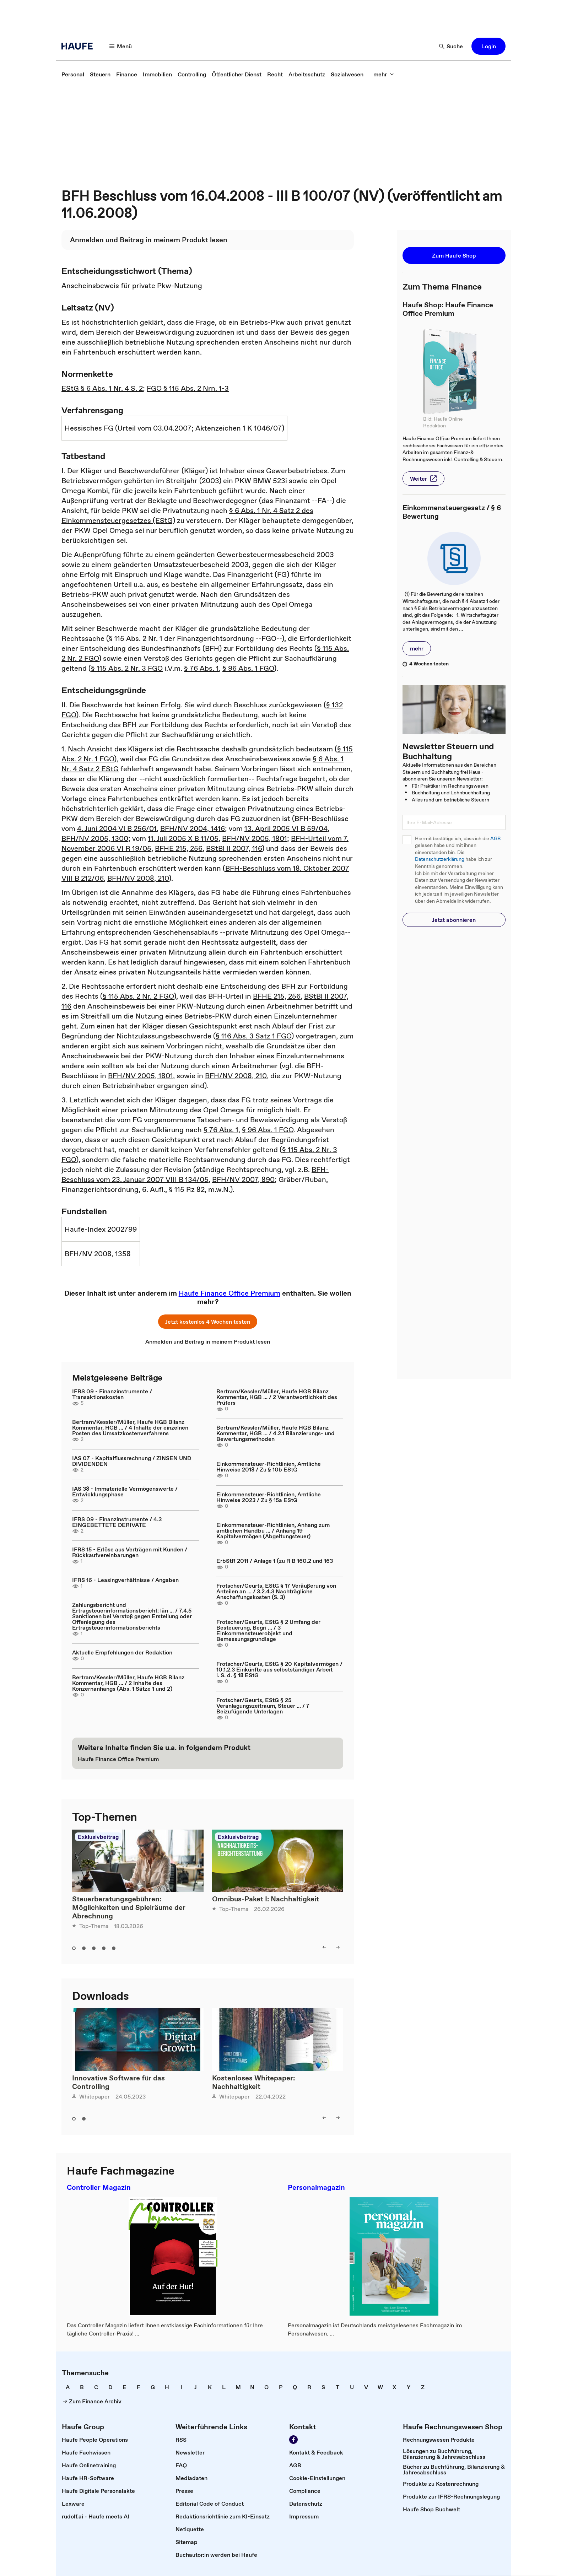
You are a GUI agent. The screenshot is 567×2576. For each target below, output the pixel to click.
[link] (72, 74)
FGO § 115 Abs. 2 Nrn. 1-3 (188, 388)
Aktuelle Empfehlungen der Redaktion (122, 1652)
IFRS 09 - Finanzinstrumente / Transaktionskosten (112, 1394)
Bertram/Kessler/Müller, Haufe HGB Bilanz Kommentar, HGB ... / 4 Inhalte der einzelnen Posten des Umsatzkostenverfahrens (130, 1427)
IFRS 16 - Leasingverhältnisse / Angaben (125, 1580)
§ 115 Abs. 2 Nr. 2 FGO (138, 996)
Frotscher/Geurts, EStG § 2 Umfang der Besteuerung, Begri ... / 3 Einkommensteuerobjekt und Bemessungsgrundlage (268, 1630)
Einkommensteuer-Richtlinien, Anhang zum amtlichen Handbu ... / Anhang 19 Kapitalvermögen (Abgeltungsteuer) (273, 1530)
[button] (488, 46)
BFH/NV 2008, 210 (138, 878)
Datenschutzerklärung (439, 859)
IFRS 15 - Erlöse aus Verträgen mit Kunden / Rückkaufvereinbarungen (129, 1552)
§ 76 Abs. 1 (201, 668)
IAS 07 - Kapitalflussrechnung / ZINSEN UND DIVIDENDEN (131, 1461)
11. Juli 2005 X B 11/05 (183, 838)
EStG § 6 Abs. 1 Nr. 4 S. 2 (102, 388)
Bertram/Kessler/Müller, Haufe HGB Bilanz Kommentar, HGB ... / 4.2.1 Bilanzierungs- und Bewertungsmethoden (275, 1433)
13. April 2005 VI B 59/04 (286, 828)
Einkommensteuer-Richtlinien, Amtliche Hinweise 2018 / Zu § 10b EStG (268, 1466)
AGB (495, 838)
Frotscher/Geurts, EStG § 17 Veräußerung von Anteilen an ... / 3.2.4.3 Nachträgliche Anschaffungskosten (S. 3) (276, 1591)
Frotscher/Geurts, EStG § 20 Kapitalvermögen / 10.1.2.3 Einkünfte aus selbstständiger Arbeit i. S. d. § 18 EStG (279, 1669)
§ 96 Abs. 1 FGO (248, 668)
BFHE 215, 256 (178, 848)
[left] (324, 1947)
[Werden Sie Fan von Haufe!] (293, 2439)
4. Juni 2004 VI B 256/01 (117, 828)
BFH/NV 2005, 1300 (94, 838)
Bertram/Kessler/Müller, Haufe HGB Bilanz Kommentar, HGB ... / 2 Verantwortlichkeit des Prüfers (276, 1396)
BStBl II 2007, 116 (234, 848)
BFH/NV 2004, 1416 (192, 828)
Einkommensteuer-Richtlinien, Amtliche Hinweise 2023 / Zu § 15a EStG (268, 1497)
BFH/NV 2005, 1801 (254, 838)
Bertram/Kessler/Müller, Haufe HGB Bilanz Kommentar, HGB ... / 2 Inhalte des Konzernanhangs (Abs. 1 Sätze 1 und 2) (128, 1682)
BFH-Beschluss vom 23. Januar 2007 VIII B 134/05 (195, 1174)
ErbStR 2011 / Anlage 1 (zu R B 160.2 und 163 (274, 1561)
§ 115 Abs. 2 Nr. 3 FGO (127, 668)
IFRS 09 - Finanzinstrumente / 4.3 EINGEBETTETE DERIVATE (117, 1522)
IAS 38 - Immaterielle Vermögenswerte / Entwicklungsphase (125, 1491)
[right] (338, 1947)
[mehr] (383, 74)
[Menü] (121, 46)
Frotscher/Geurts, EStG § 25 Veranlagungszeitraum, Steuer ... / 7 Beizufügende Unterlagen (262, 1705)
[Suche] (451, 46)
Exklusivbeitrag (98, 1837)
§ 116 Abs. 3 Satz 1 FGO (253, 1036)
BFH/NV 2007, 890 (243, 1179)
